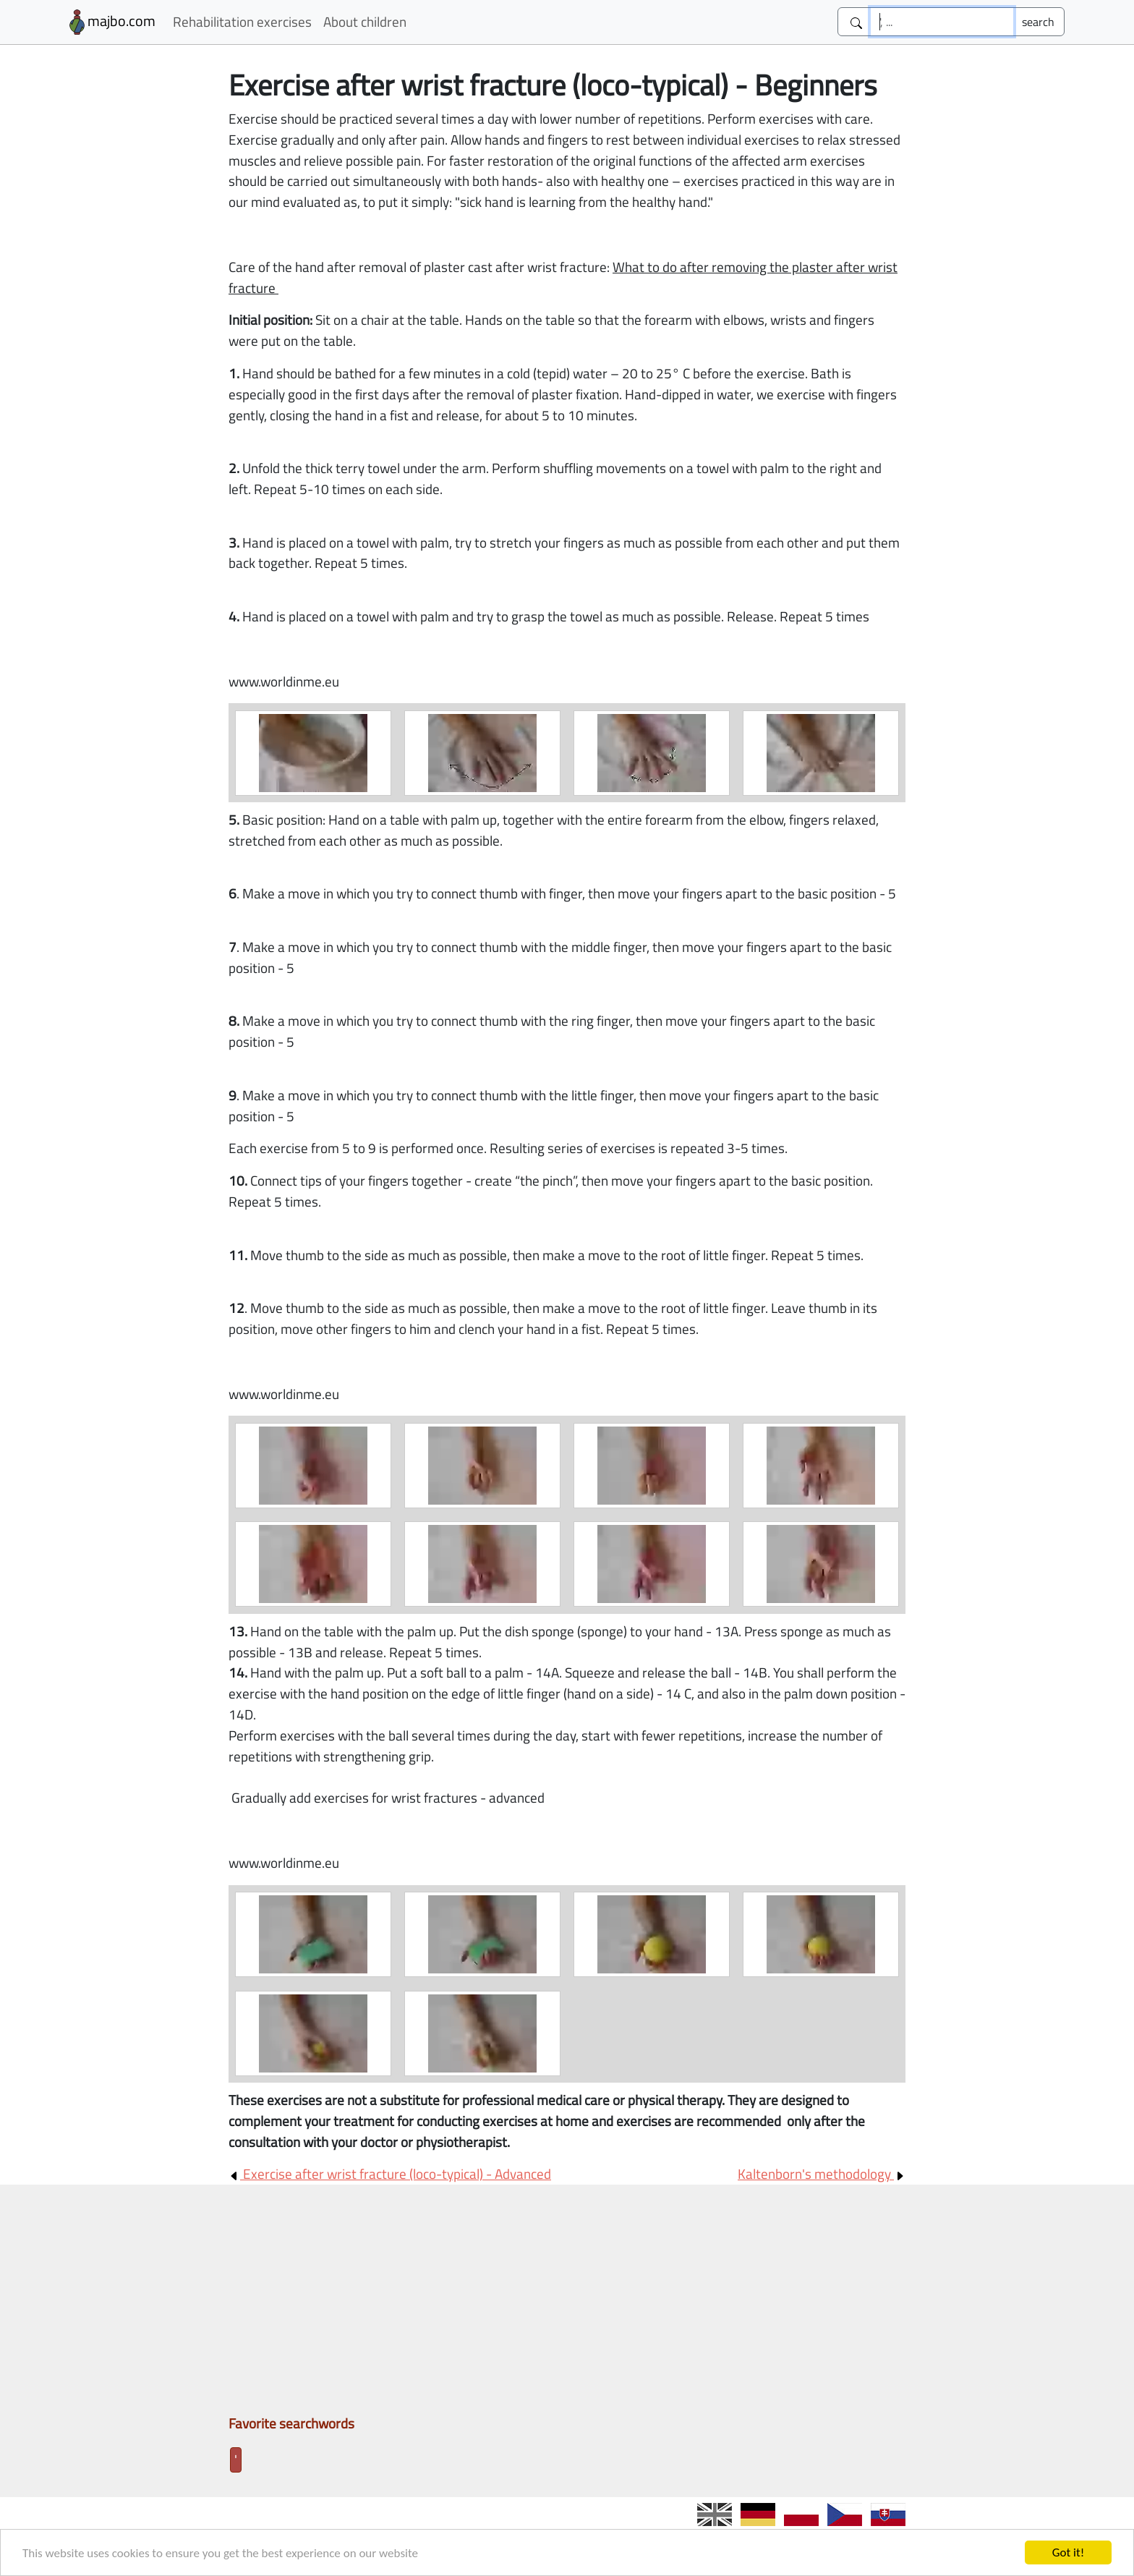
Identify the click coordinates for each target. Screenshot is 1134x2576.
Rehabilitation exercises (242, 21)
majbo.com (112, 22)
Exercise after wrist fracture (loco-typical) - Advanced (390, 2173)
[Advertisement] (567, 2304)
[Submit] (1038, 21)
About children (364, 21)
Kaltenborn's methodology (821, 2173)
